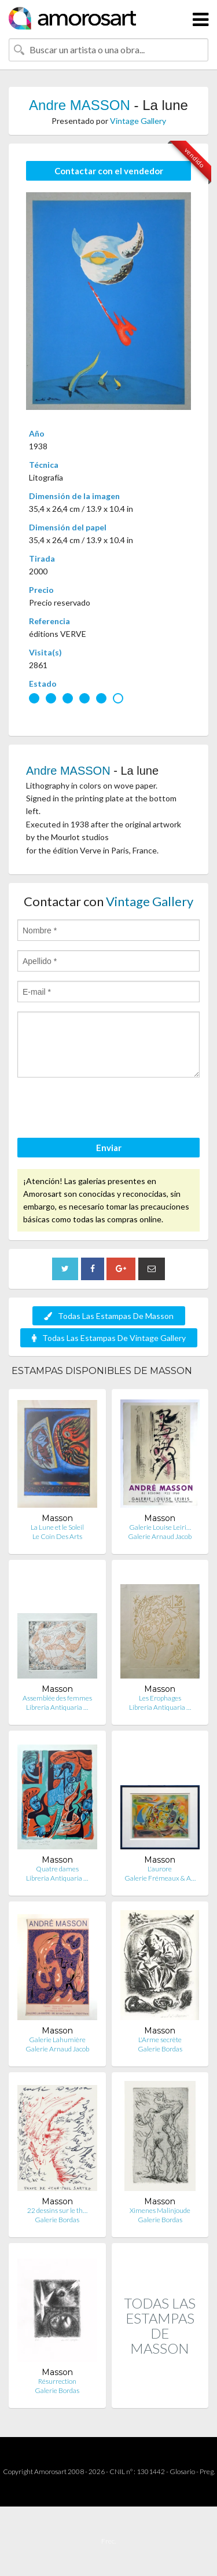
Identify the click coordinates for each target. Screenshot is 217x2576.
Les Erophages (160, 1698)
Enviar (109, 1147)
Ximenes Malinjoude (160, 2210)
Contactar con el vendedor (108, 171)
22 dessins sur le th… (57, 2210)
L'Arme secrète (160, 2039)
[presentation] (105, 1109)
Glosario (182, 2471)
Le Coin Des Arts (57, 1536)
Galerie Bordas (160, 2048)
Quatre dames (57, 1868)
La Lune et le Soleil (57, 1527)
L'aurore (160, 1868)
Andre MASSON (79, 105)
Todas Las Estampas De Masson (109, 1316)
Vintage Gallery (138, 121)
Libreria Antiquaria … (57, 1707)
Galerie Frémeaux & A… (160, 1878)
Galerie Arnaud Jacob (160, 1536)
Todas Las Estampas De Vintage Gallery (109, 1338)
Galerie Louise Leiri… (160, 1527)
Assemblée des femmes (57, 1698)
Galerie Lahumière (57, 2039)
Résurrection (57, 2381)
